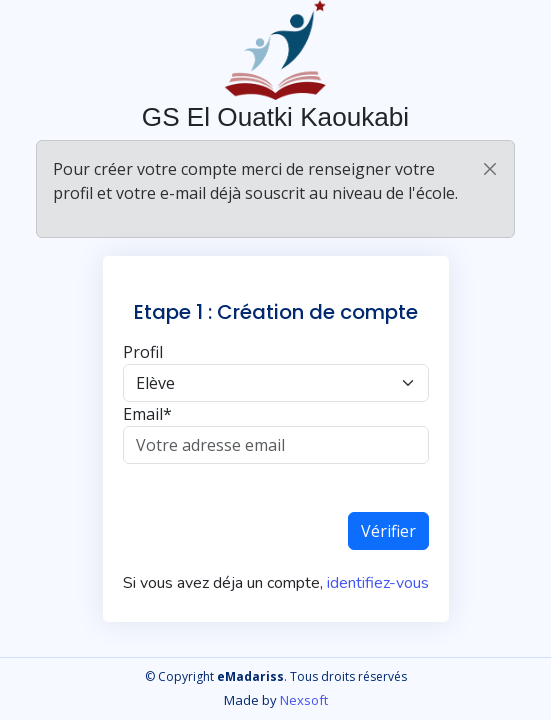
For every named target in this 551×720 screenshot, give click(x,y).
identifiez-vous (376, 583)
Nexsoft (304, 700)
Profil (143, 352)
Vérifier (388, 531)
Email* (147, 414)
